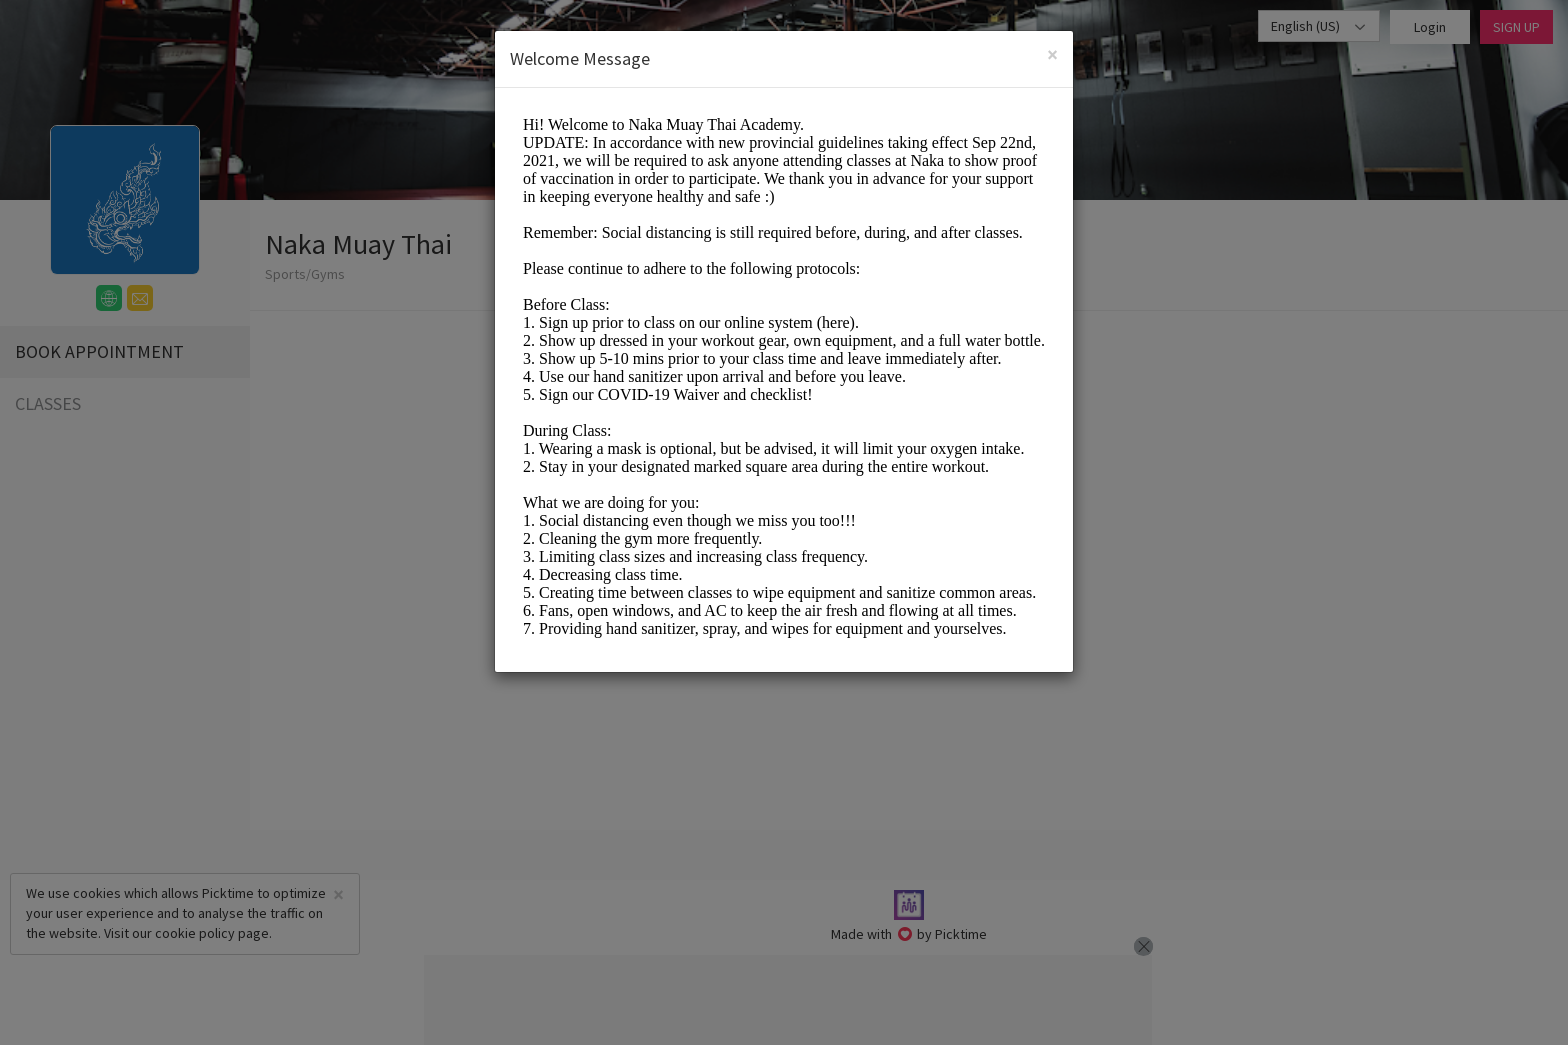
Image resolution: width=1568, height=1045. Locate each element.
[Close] (1052, 54)
